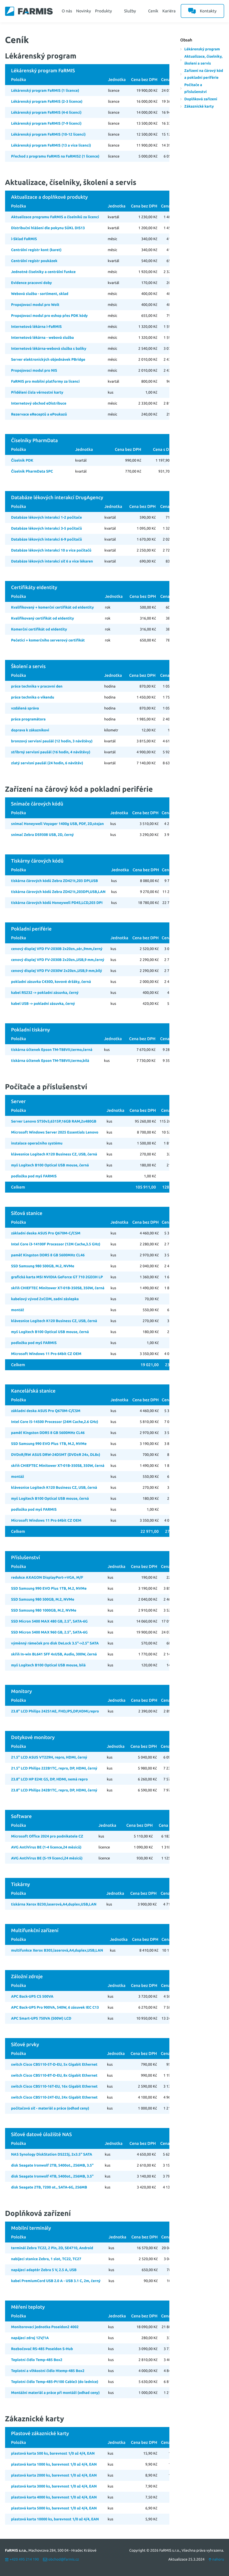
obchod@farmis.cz (61, 2559)
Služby (134, 11)
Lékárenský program (202, 49)
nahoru (216, 2559)
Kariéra (169, 11)
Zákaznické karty (199, 106)
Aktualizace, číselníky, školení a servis (203, 59)
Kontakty (202, 11)
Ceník (153, 11)
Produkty (107, 11)
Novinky (83, 11)
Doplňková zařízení (200, 99)
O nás (67, 11)
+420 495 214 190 (22, 2559)
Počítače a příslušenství (195, 88)
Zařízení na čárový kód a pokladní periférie (203, 74)
